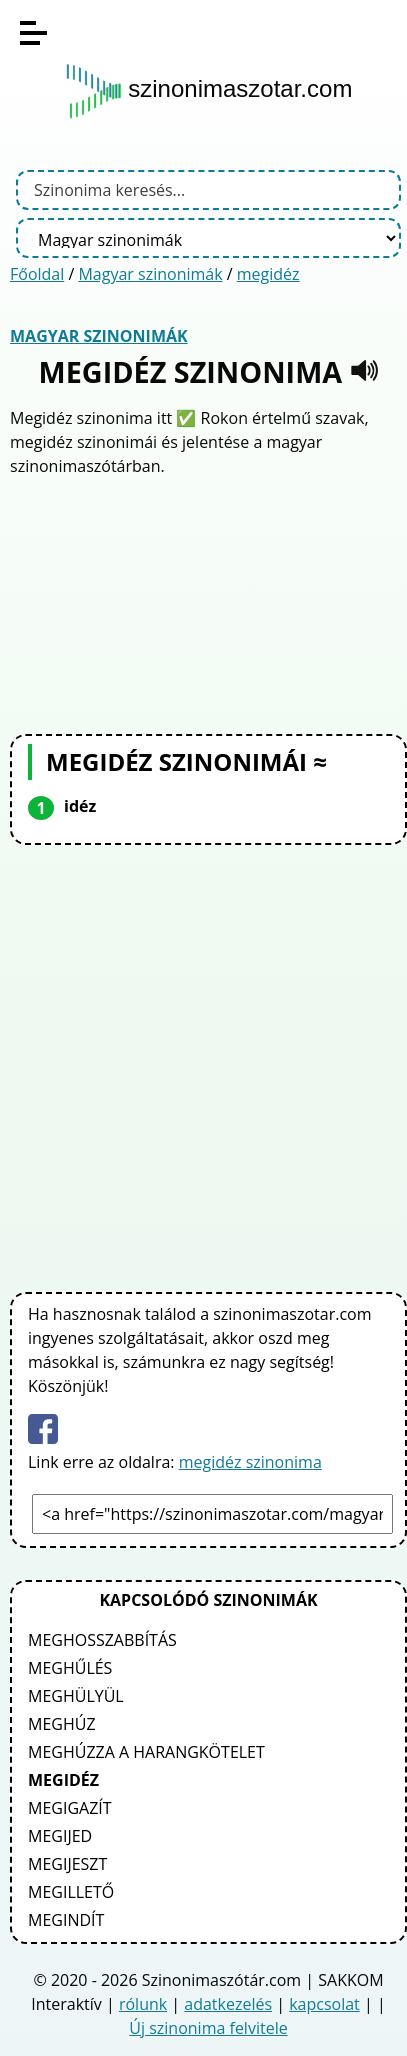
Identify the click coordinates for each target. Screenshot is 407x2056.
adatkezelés (228, 2004)
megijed (60, 1836)
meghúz (62, 1724)
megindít (66, 1920)
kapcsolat (324, 2004)
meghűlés (70, 1668)
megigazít (70, 1808)
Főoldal (37, 274)
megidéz (268, 274)
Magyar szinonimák (150, 274)
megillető (71, 1892)
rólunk (143, 2004)
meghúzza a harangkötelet (146, 1752)
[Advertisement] (209, 603)
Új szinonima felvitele (208, 2028)
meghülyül (76, 1696)
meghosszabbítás (102, 1640)
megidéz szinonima (250, 1462)
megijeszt (67, 1864)
